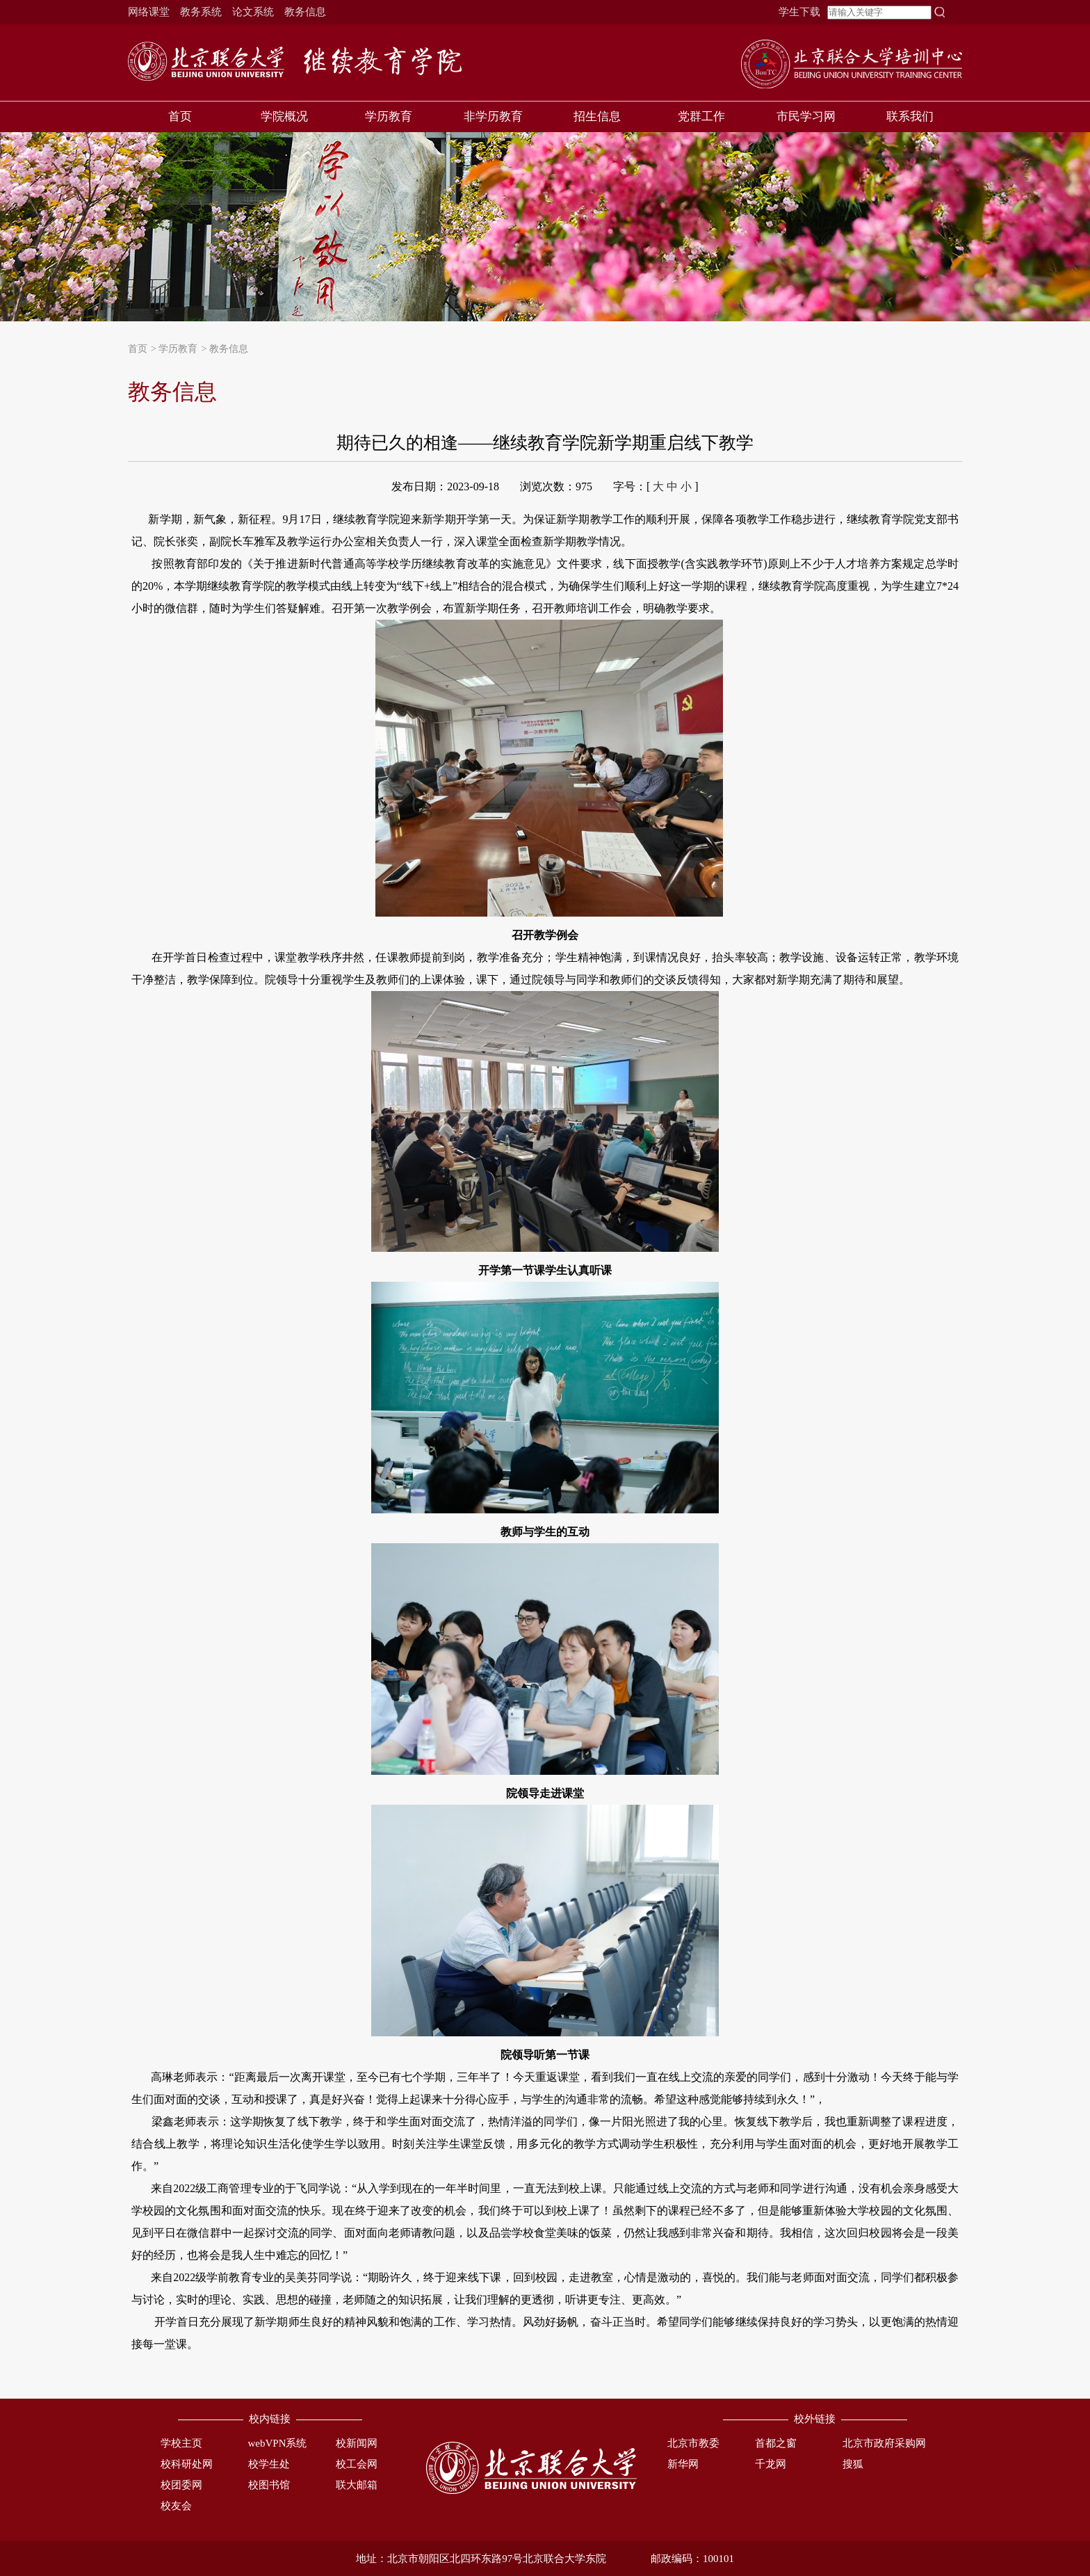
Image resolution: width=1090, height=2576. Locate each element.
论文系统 (253, 11)
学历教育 (388, 116)
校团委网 (181, 2484)
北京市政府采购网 (884, 2443)
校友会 (176, 2505)
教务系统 (201, 11)
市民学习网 (806, 116)
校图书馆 (269, 2484)
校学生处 (269, 2464)
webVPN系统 (277, 2443)
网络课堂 (149, 11)
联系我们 (910, 116)
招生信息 (597, 116)
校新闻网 (356, 2443)
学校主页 (181, 2443)
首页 (180, 116)
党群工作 (701, 116)
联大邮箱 (356, 2484)
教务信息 (305, 11)
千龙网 (770, 2464)
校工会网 (356, 2464)
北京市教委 (693, 2443)
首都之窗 (776, 2443)
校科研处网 (187, 2464)
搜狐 (853, 2464)
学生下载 (799, 11)
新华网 (683, 2464)
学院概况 (284, 116)
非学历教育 (493, 116)
